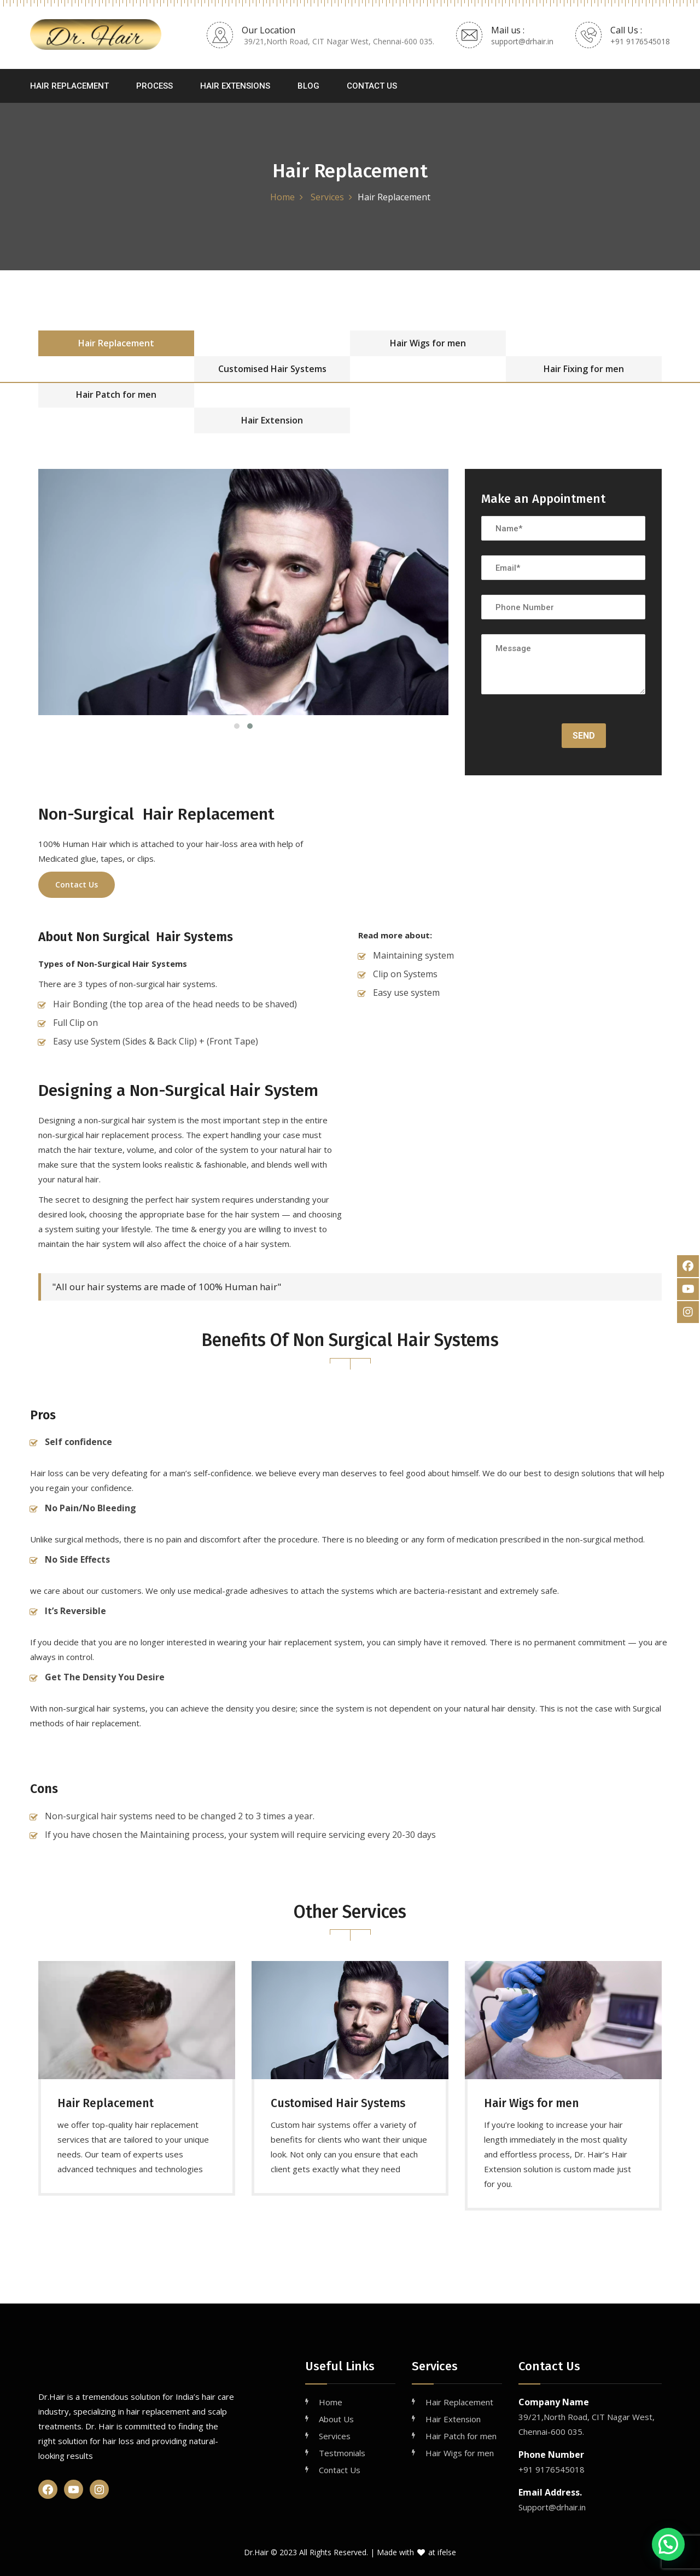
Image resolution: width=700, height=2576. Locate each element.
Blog (308, 86)
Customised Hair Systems (272, 369)
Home (282, 197)
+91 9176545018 (640, 41)
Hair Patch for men (116, 394)
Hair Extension (272, 420)
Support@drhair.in (552, 2507)
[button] (668, 2544)
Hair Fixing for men (584, 369)
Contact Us (372, 86)
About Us (336, 2418)
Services (326, 197)
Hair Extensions (235, 86)
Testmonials (342, 2452)
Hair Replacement (116, 343)
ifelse (447, 2552)
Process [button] (154, 86)
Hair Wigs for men (428, 343)
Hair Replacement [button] (69, 86)
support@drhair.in (522, 41)
